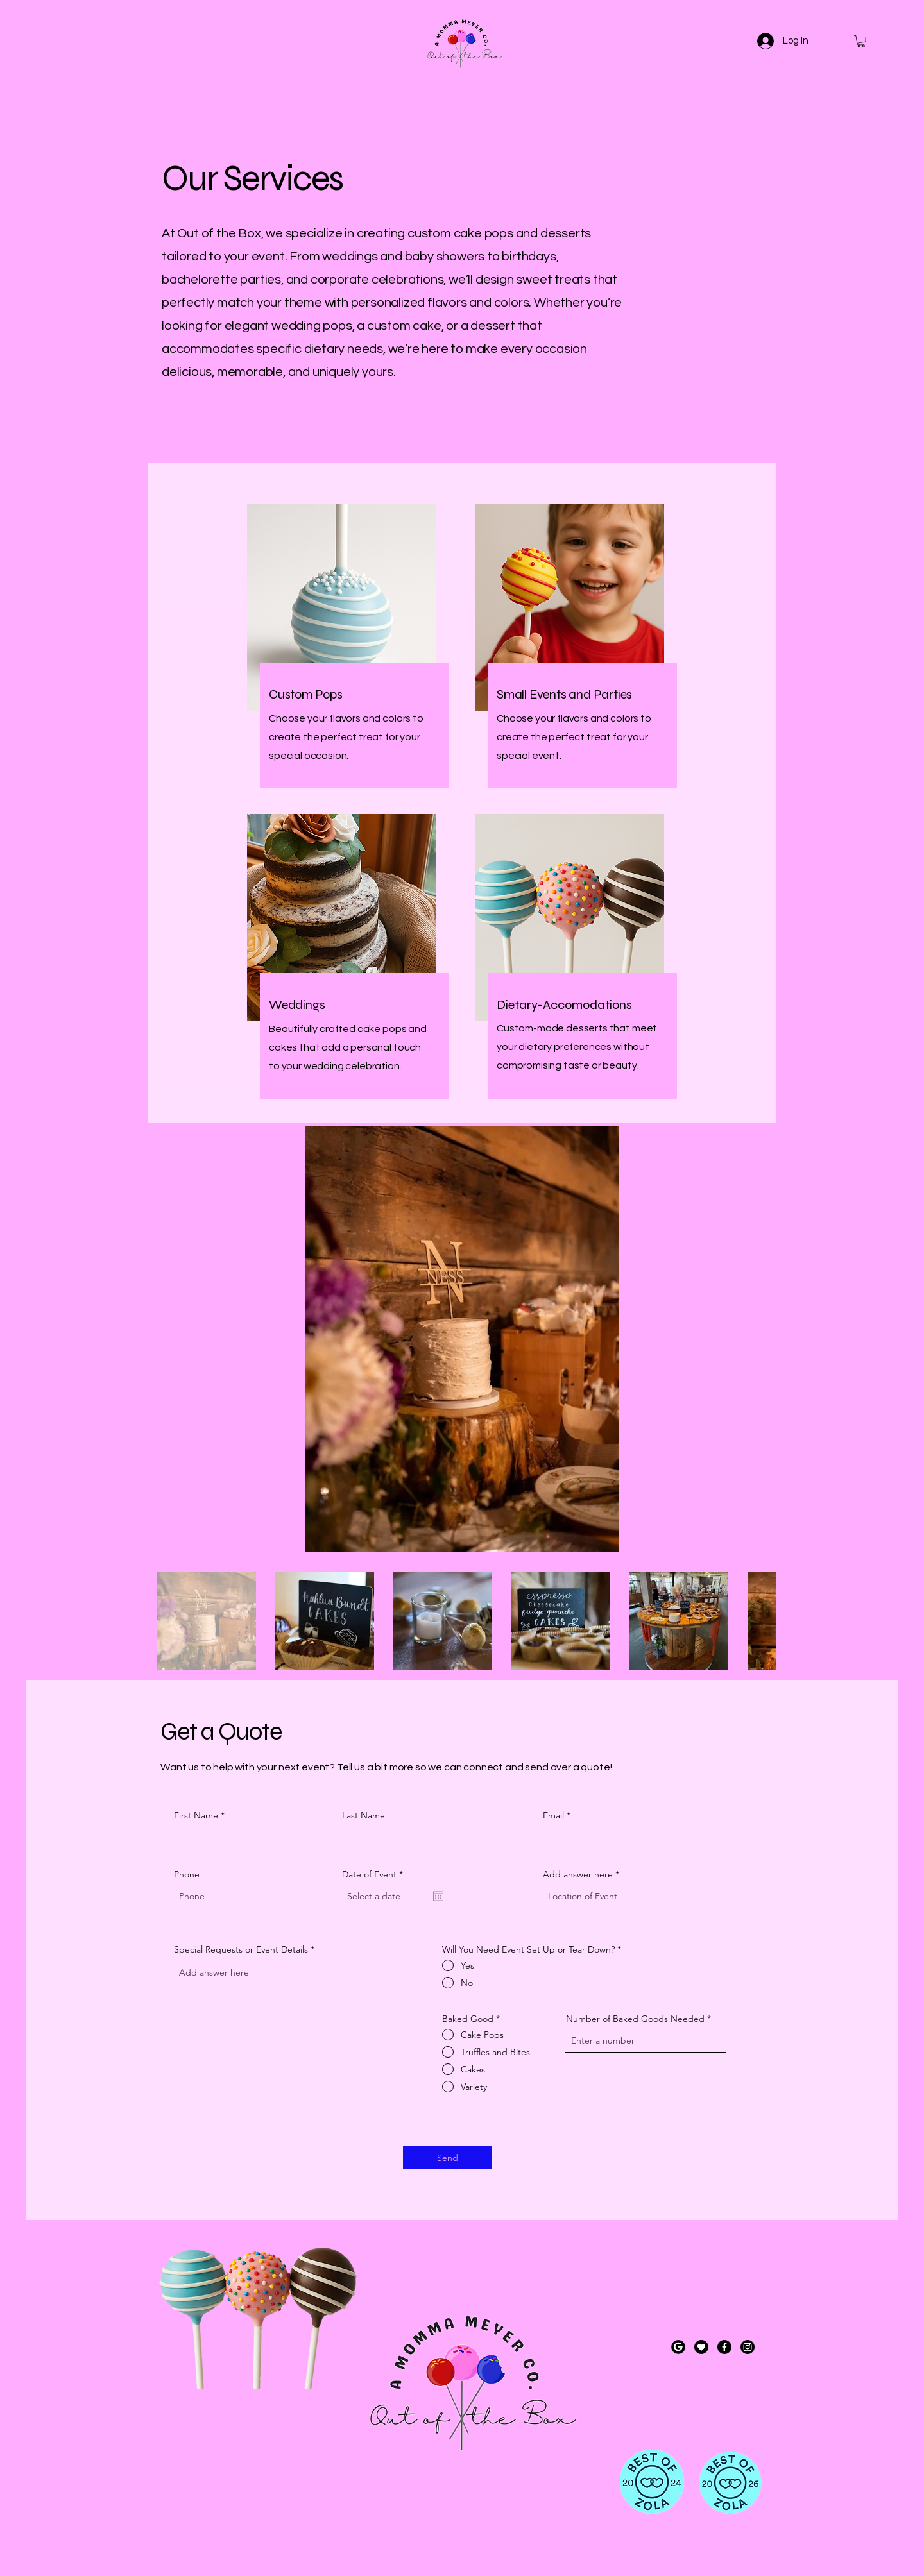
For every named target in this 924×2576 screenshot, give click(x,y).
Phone (187, 1874)
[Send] (447, 2157)
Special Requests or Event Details (241, 1949)
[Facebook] (724, 2347)
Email (553, 1815)
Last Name (363, 1815)
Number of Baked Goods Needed (635, 2018)
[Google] (678, 2347)
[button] (861, 41)
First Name (196, 1815)
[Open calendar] (438, 1896)
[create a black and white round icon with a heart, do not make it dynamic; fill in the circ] (701, 2347)
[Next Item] (749, 1339)
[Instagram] (747, 2347)
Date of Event (375, 1874)
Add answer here (578, 1874)
